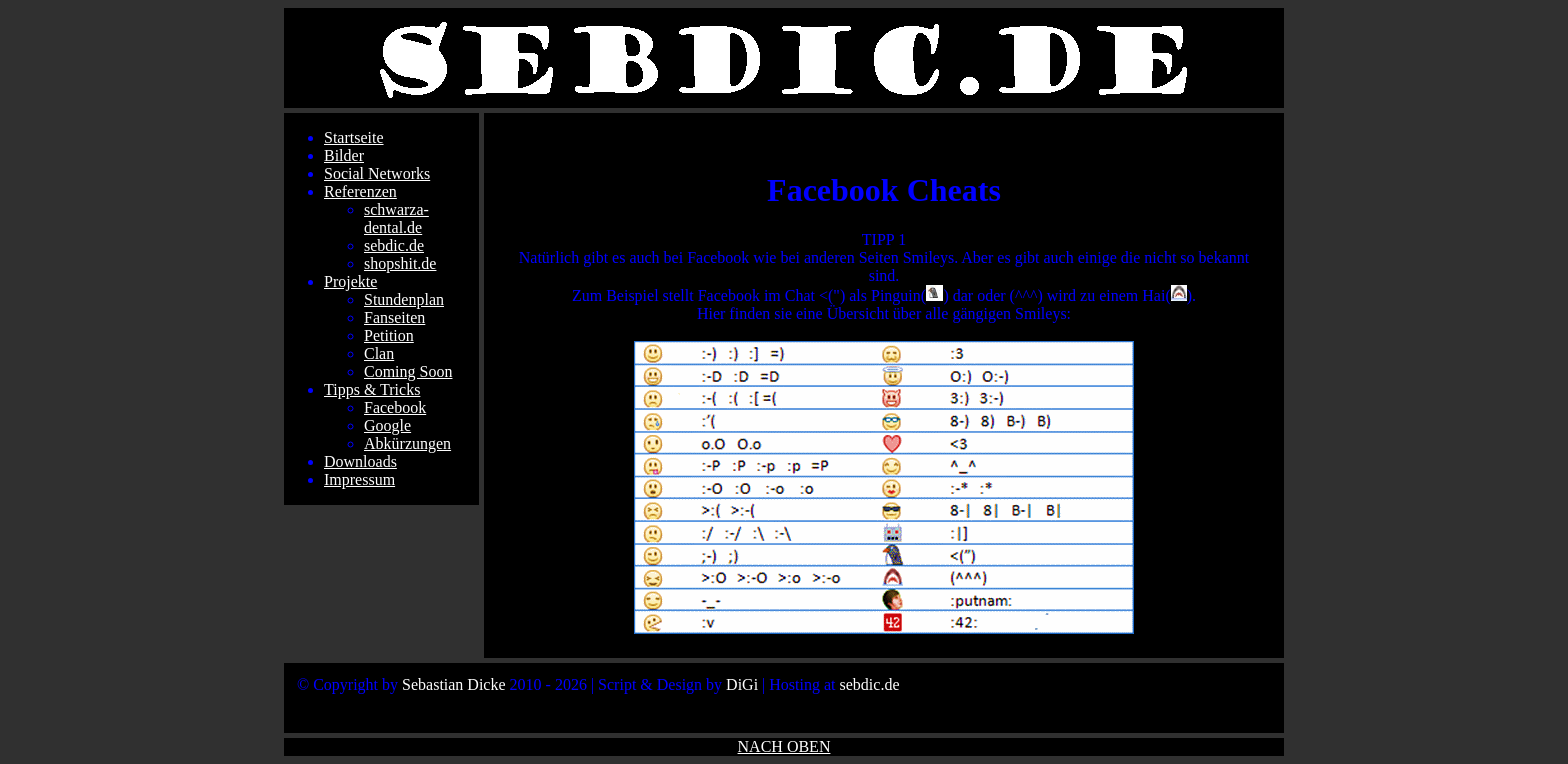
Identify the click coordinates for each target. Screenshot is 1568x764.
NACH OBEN (784, 746)
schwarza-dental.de (396, 218)
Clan (379, 353)
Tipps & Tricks (372, 389)
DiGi (742, 684)
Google (387, 425)
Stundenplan (404, 299)
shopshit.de (400, 263)
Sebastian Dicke (454, 684)
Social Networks (377, 173)
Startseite (354, 137)
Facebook (395, 407)
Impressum (359, 479)
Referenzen (360, 191)
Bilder (344, 155)
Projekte (350, 281)
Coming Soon (408, 371)
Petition (389, 335)
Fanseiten (394, 317)
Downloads (360, 461)
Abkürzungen (407, 443)
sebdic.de (394, 245)
